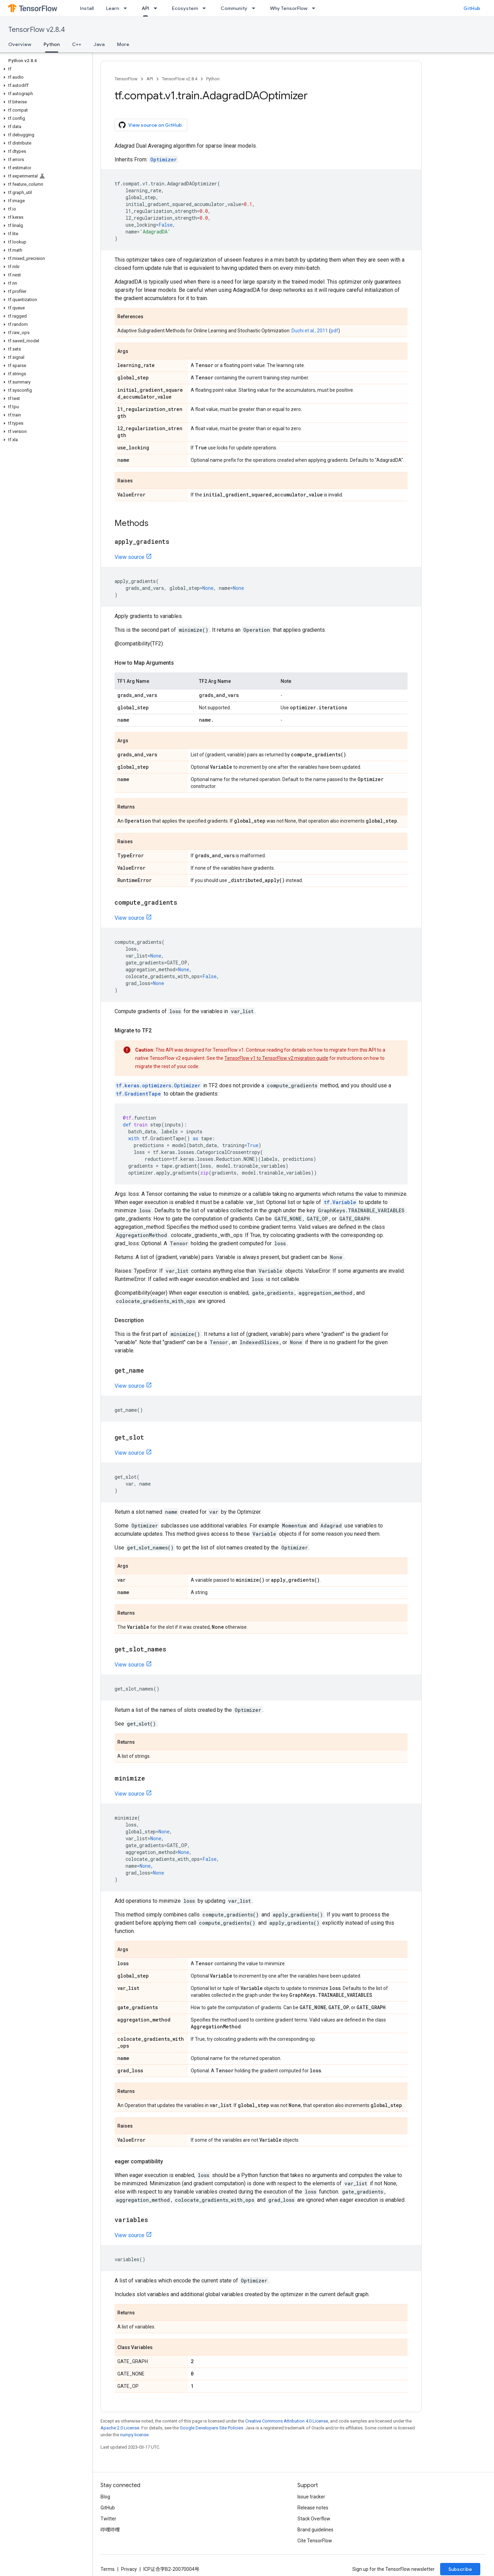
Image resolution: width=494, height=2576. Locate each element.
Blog (105, 2496)
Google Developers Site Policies (211, 2427)
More (123, 44)
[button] (45, 69)
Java (99, 44)
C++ (76, 44)
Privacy (129, 2569)
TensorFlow (126, 78)
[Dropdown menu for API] (157, 8)
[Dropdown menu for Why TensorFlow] (315, 8)
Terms (108, 2569)
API (149, 78)
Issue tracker (311, 2496)
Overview (19, 44)
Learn (112, 8)
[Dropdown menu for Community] (255, 8)
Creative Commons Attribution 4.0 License (286, 2421)
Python (213, 78)
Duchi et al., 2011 (310, 330)
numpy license (134, 2434)
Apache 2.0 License (120, 2427)
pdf (334, 330)
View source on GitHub (150, 125)
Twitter (108, 2518)
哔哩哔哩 (110, 2529)
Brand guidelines (315, 2529)
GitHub (471, 8)
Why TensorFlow (288, 8)
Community (234, 8)
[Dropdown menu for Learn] (127, 8)
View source (129, 557)
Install (87, 8)
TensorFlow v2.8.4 (36, 29)
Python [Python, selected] (52, 44)
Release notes (312, 2507)
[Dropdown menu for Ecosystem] (206, 8)
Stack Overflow (313, 2518)
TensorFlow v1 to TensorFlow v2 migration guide (276, 1058)
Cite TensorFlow (314, 2540)
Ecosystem (185, 8)
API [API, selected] (145, 8)
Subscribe (460, 2569)
